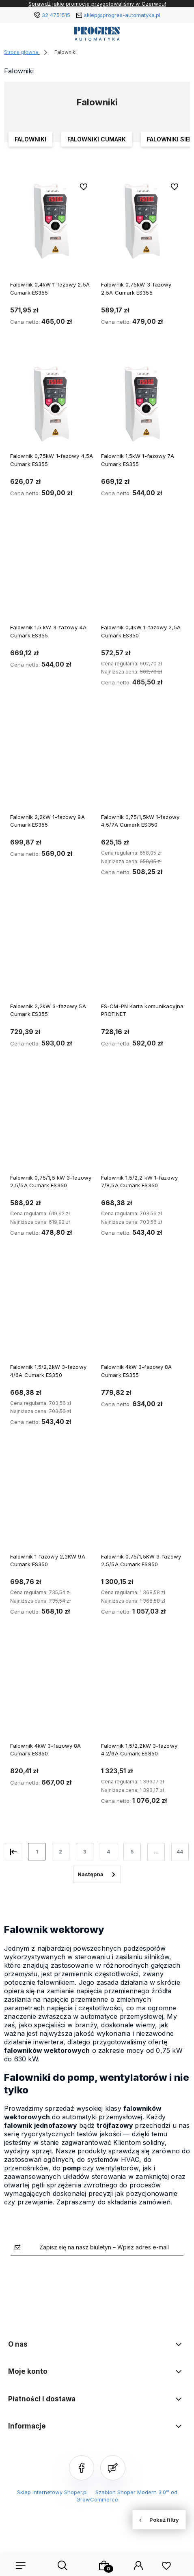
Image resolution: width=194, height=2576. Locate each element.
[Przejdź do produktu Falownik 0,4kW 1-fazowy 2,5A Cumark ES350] (142, 575)
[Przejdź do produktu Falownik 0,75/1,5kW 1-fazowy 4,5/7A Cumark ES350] (142, 765)
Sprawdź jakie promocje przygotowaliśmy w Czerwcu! (97, 3)
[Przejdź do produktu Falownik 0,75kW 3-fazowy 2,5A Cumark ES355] (142, 221)
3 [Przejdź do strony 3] (84, 1852)
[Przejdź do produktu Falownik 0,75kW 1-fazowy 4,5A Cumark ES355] (51, 404)
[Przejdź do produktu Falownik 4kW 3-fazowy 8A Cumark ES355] (142, 1315)
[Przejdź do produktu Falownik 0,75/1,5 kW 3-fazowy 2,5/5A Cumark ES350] (51, 1126)
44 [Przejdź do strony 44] (180, 1852)
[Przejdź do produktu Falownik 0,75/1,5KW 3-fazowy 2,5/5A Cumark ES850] (142, 1504)
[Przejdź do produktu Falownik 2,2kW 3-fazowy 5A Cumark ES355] (51, 954)
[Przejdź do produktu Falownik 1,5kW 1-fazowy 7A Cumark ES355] (142, 404)
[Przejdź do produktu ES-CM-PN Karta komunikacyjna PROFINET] (142, 954)
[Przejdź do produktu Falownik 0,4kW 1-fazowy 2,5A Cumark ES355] (51, 221)
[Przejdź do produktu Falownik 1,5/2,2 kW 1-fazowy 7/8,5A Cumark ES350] (142, 1126)
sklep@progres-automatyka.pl (122, 15)
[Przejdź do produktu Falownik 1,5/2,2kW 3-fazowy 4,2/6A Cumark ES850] (142, 1694)
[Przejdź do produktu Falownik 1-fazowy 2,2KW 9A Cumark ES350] (51, 1504)
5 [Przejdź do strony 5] (132, 1852)
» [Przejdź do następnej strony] (97, 1874)
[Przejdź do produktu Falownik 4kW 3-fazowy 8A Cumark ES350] (51, 1694)
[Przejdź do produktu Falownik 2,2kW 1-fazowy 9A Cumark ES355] (51, 765)
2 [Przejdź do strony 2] (60, 1852)
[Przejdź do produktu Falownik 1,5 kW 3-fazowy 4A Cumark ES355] (51, 575)
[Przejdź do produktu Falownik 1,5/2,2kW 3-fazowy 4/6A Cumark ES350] (51, 1315)
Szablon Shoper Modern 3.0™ (132, 2492)
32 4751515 (56, 15)
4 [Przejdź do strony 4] (108, 1852)
